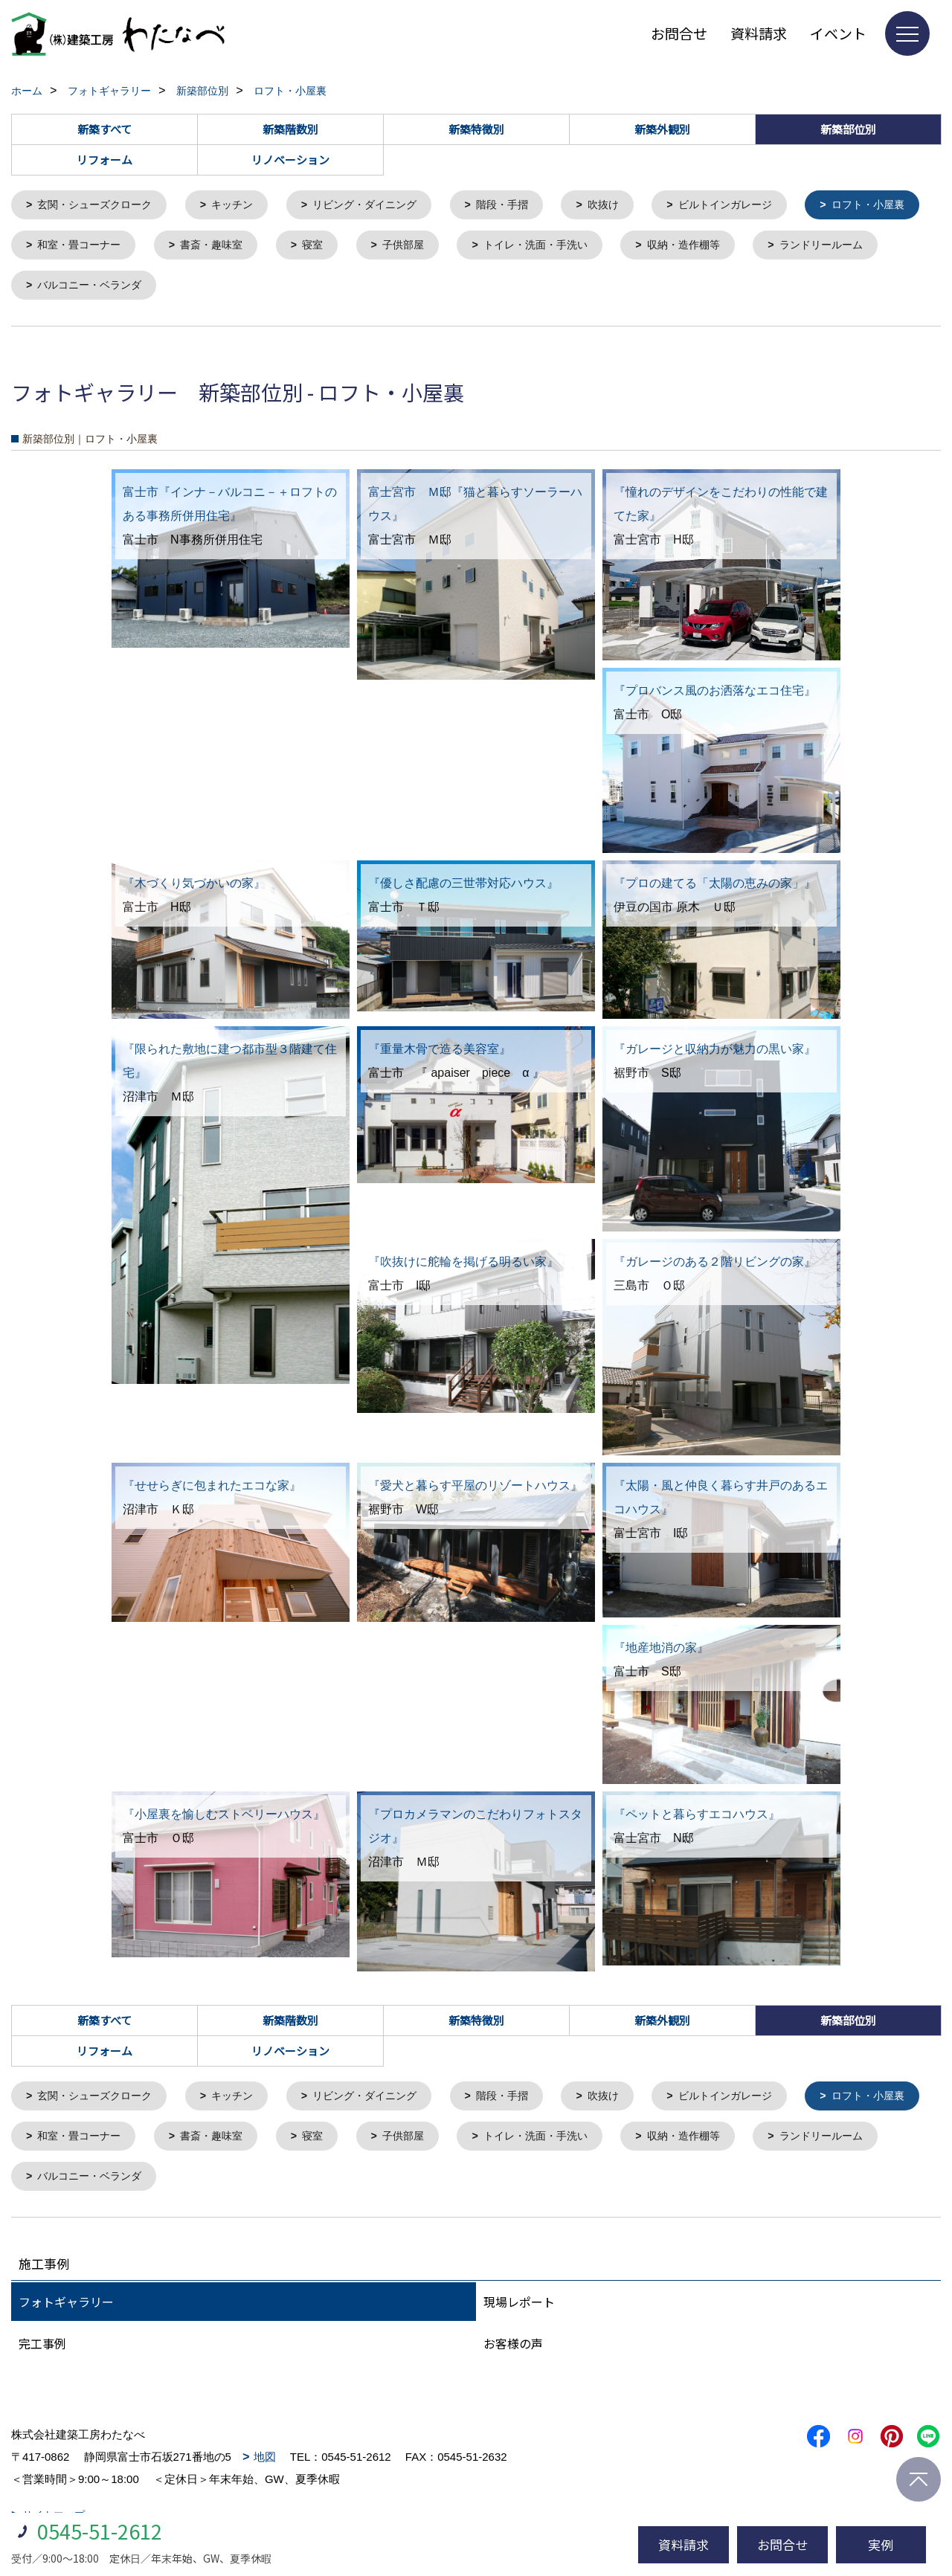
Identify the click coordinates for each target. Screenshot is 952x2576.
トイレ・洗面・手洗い (696, 247)
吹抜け (630, 205)
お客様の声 (513, 2352)
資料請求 (758, 33)
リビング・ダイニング (381, 205)
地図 (265, 2465)
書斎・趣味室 (359, 247)
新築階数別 (290, 129)
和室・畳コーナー (221, 247)
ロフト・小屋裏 (78, 247)
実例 (880, 2544)
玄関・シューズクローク (100, 205)
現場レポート (519, 2310)
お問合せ (679, 33)
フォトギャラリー (66, 2310)
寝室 (464, 247)
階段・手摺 (525, 205)
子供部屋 (558, 247)
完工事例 (42, 2352)
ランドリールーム (83, 289)
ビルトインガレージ (757, 205)
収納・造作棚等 (851, 247)
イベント (838, 33)
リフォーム (104, 159)
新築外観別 (662, 129)
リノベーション (290, 159)
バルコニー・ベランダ (243, 289)
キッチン (243, 205)
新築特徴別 (476, 129)
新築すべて (104, 129)
